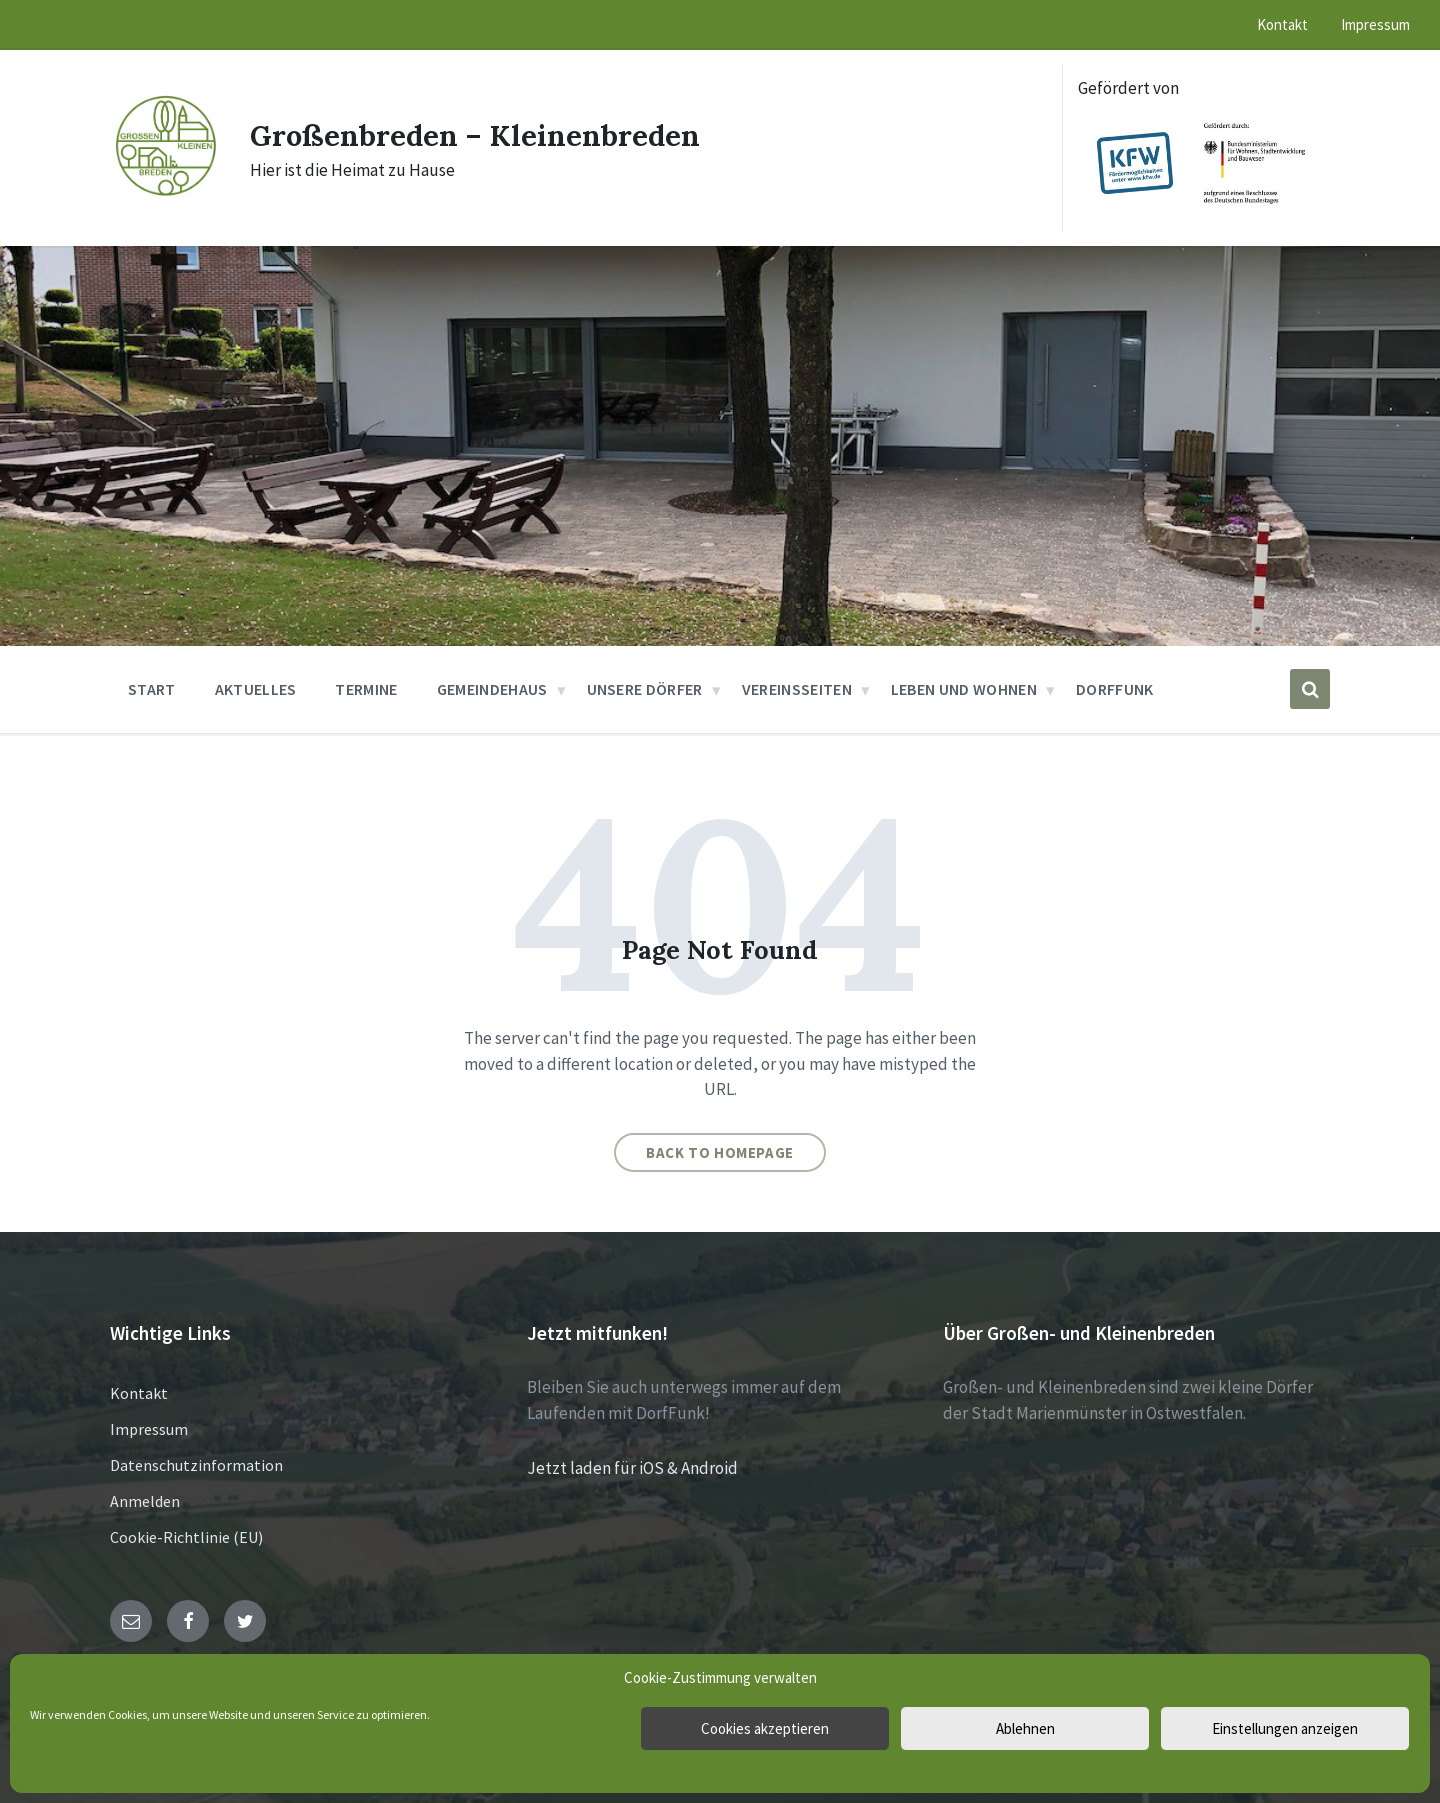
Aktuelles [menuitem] (256, 689)
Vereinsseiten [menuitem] (797, 689)
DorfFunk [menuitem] (1115, 689)
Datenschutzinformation (196, 1465)
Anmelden (145, 1501)
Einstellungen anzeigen (1285, 1728)
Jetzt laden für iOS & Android (632, 1468)
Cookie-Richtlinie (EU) (186, 1537)
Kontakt (139, 1393)
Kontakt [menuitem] (1282, 24)
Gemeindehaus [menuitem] (492, 689)
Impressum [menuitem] (1375, 24)
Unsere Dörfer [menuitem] (645, 689)
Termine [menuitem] (366, 689)
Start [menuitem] (152, 689)
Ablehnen (1025, 1728)
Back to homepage (720, 1152)
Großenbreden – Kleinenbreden (480, 135)
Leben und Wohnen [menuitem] (964, 689)
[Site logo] (165, 194)
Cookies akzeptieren (765, 1728)
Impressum (149, 1429)
